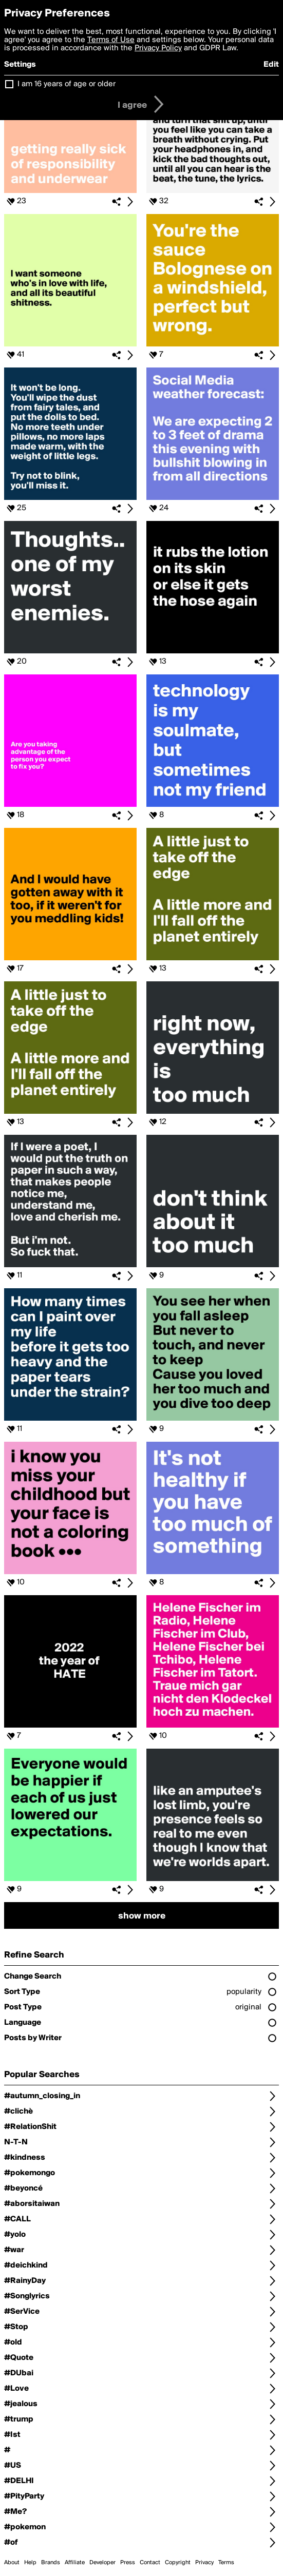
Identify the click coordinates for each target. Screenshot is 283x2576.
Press (127, 2563)
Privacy (204, 2563)
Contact (150, 2563)
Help (30, 2563)
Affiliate (75, 2563)
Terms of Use (111, 40)
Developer (102, 2563)
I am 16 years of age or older (66, 84)
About (12, 2563)
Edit (271, 65)
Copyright (178, 2563)
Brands (50, 2563)
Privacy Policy (158, 48)
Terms (226, 2563)
